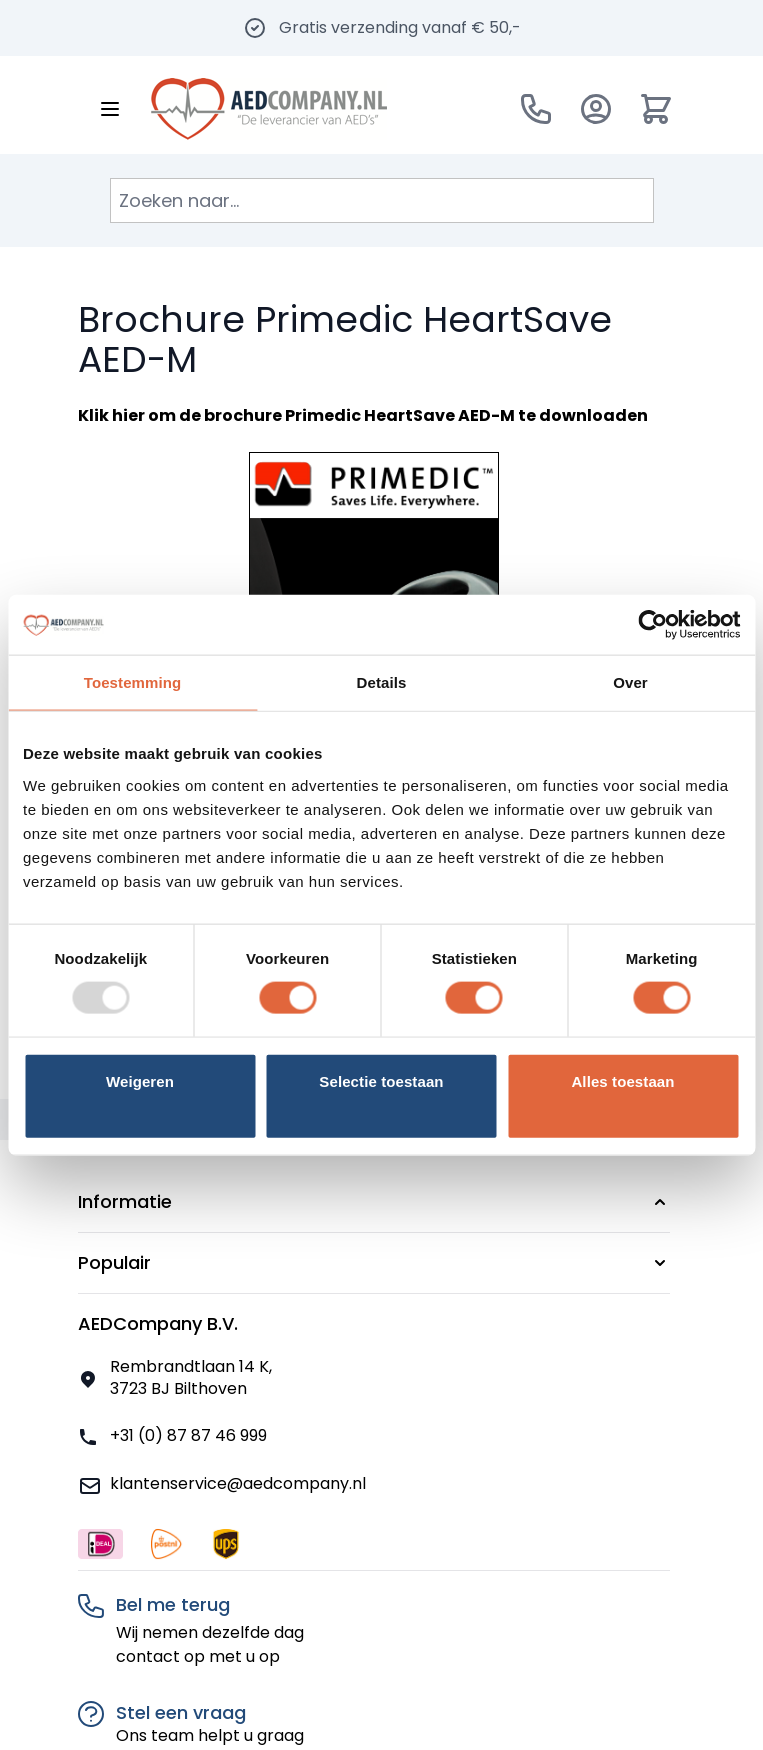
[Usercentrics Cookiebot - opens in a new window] (652, 625)
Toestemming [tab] (133, 682)
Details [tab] (382, 682)
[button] (374, 1202)
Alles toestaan (622, 1080)
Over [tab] (630, 682)
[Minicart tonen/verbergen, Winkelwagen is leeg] (656, 109)
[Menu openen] (110, 109)
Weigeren (140, 1080)
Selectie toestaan (381, 1080)
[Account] (596, 109)
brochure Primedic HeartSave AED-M (359, 415)
